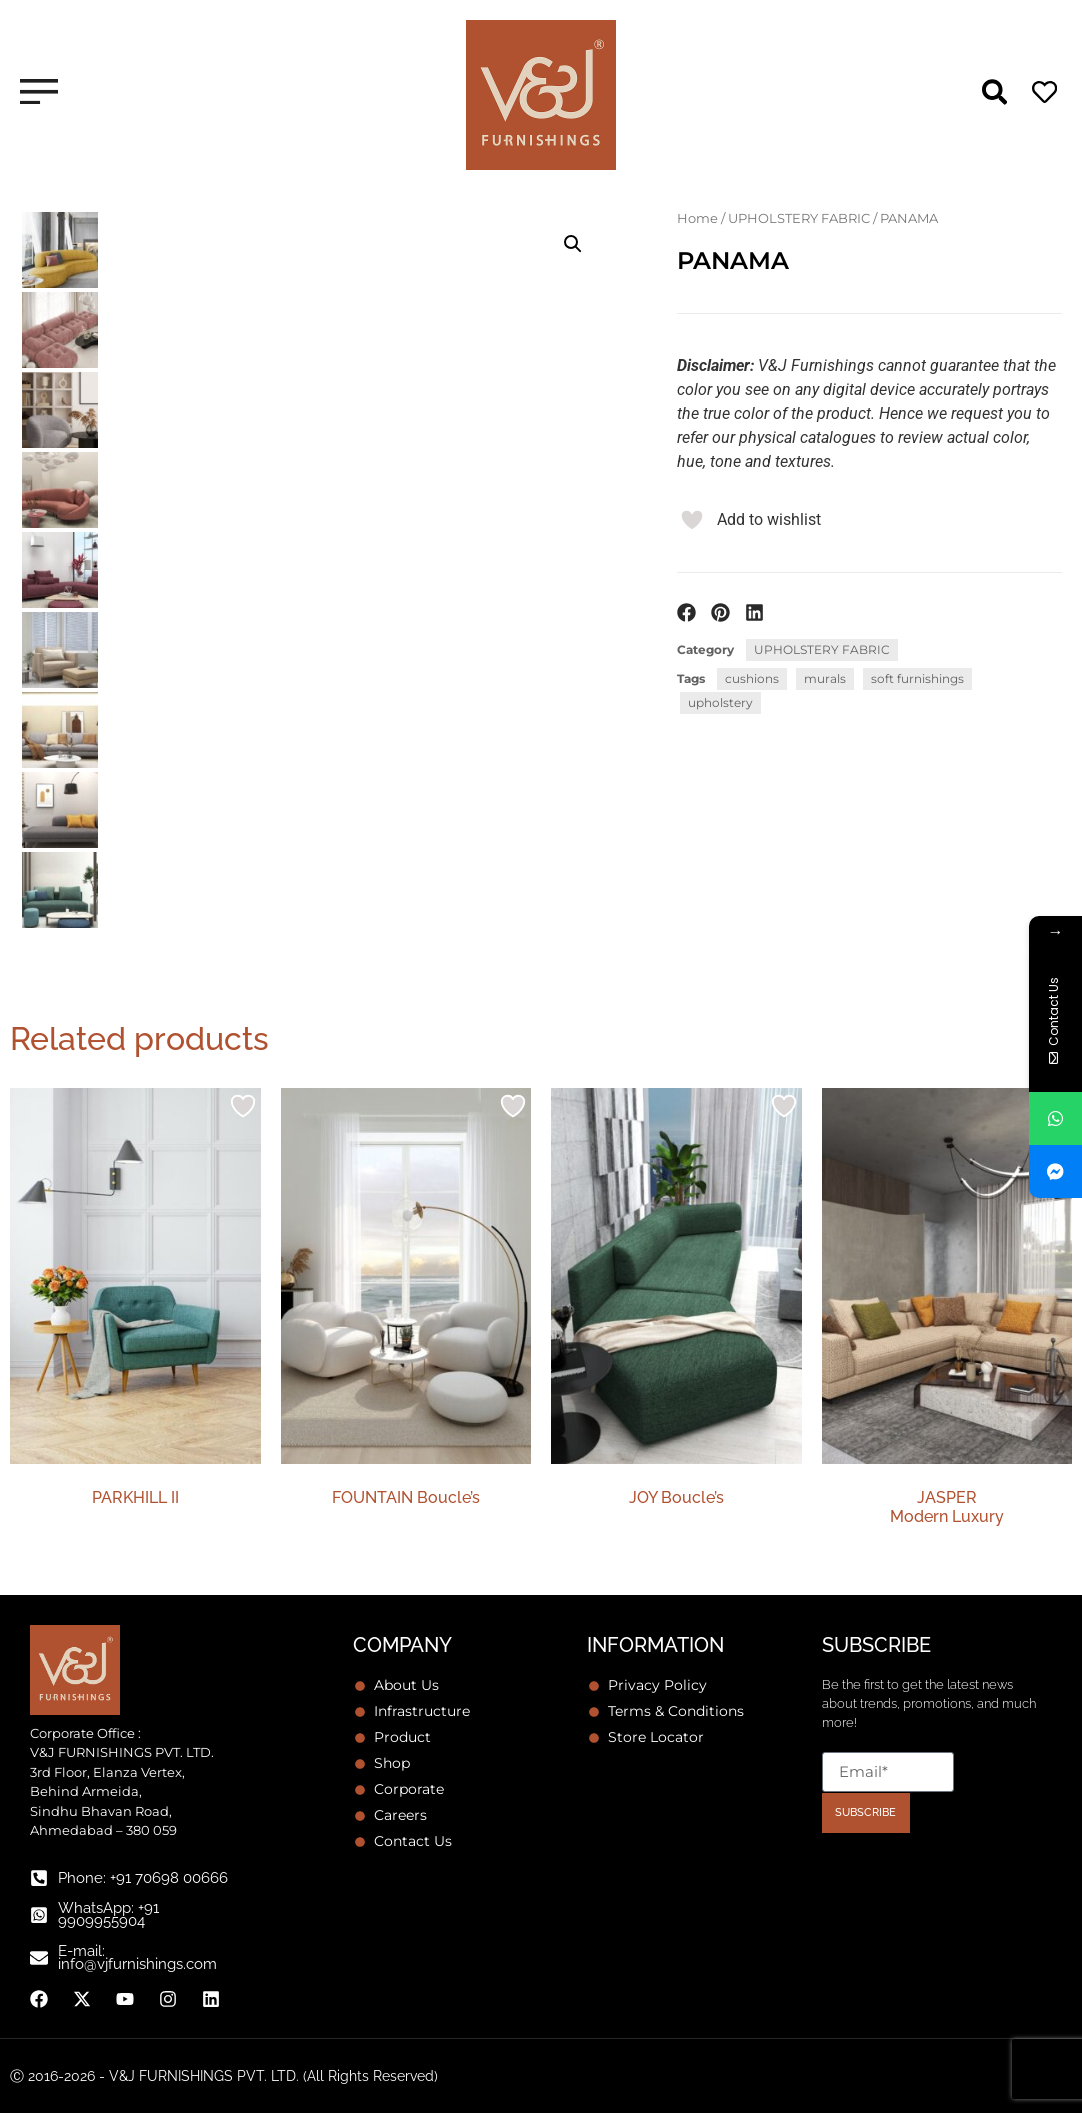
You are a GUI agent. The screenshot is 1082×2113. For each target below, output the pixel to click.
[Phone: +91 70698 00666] (39, 1878)
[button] (573, 244)
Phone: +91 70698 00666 (143, 1878)
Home (697, 218)
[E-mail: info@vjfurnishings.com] (39, 1958)
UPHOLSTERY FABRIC (799, 218)
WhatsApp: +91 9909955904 (108, 1914)
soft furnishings (917, 678)
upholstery (720, 702)
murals (825, 678)
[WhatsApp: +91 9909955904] (39, 1915)
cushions (752, 678)
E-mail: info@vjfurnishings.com (137, 1957)
